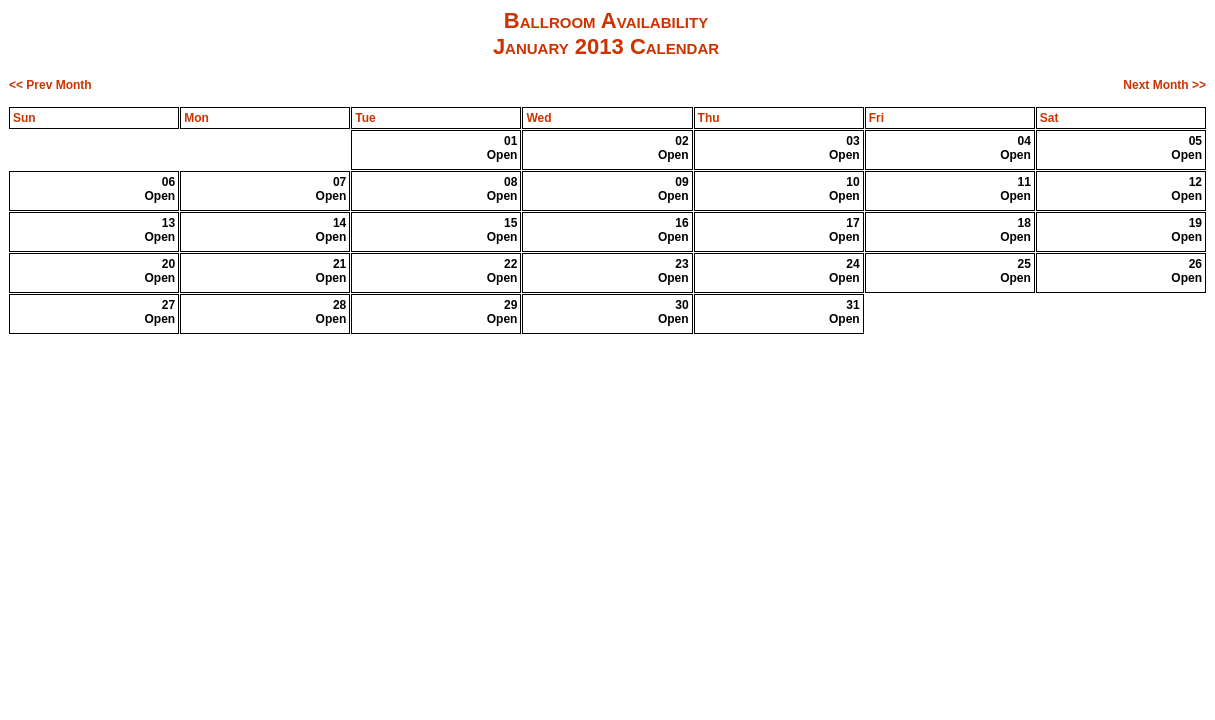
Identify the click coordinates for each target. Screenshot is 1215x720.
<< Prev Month (50, 85)
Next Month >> (1164, 85)
